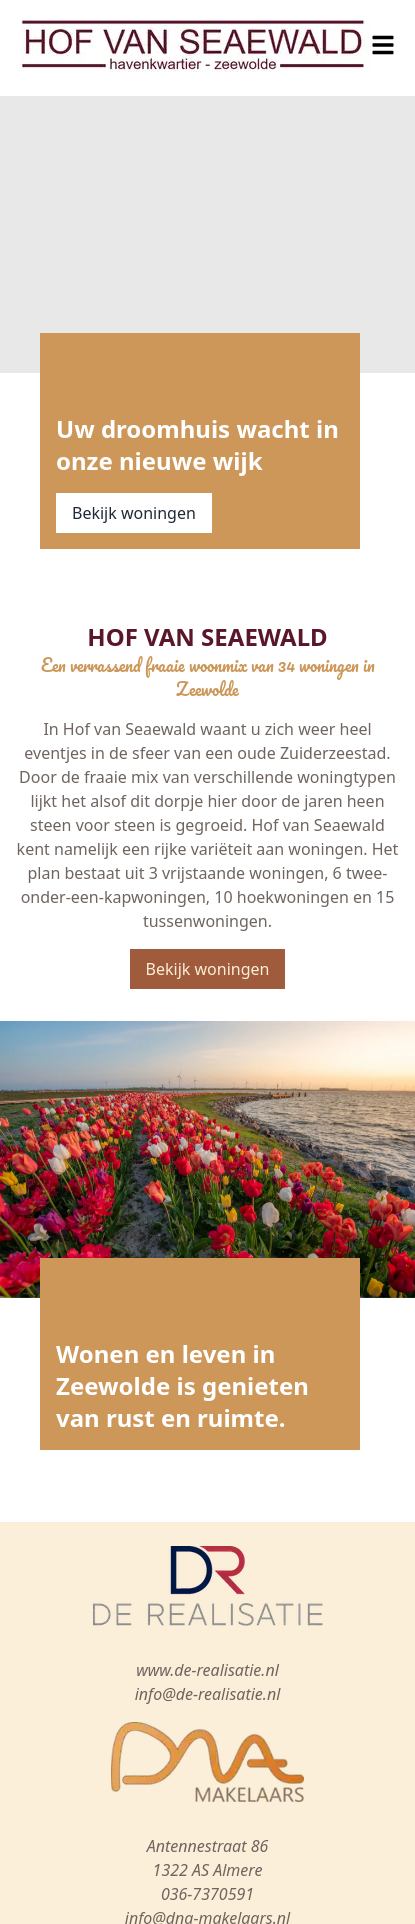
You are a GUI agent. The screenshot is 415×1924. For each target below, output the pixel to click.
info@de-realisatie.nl (208, 1694)
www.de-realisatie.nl (207, 1670)
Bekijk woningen (134, 513)
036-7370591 (207, 1894)
